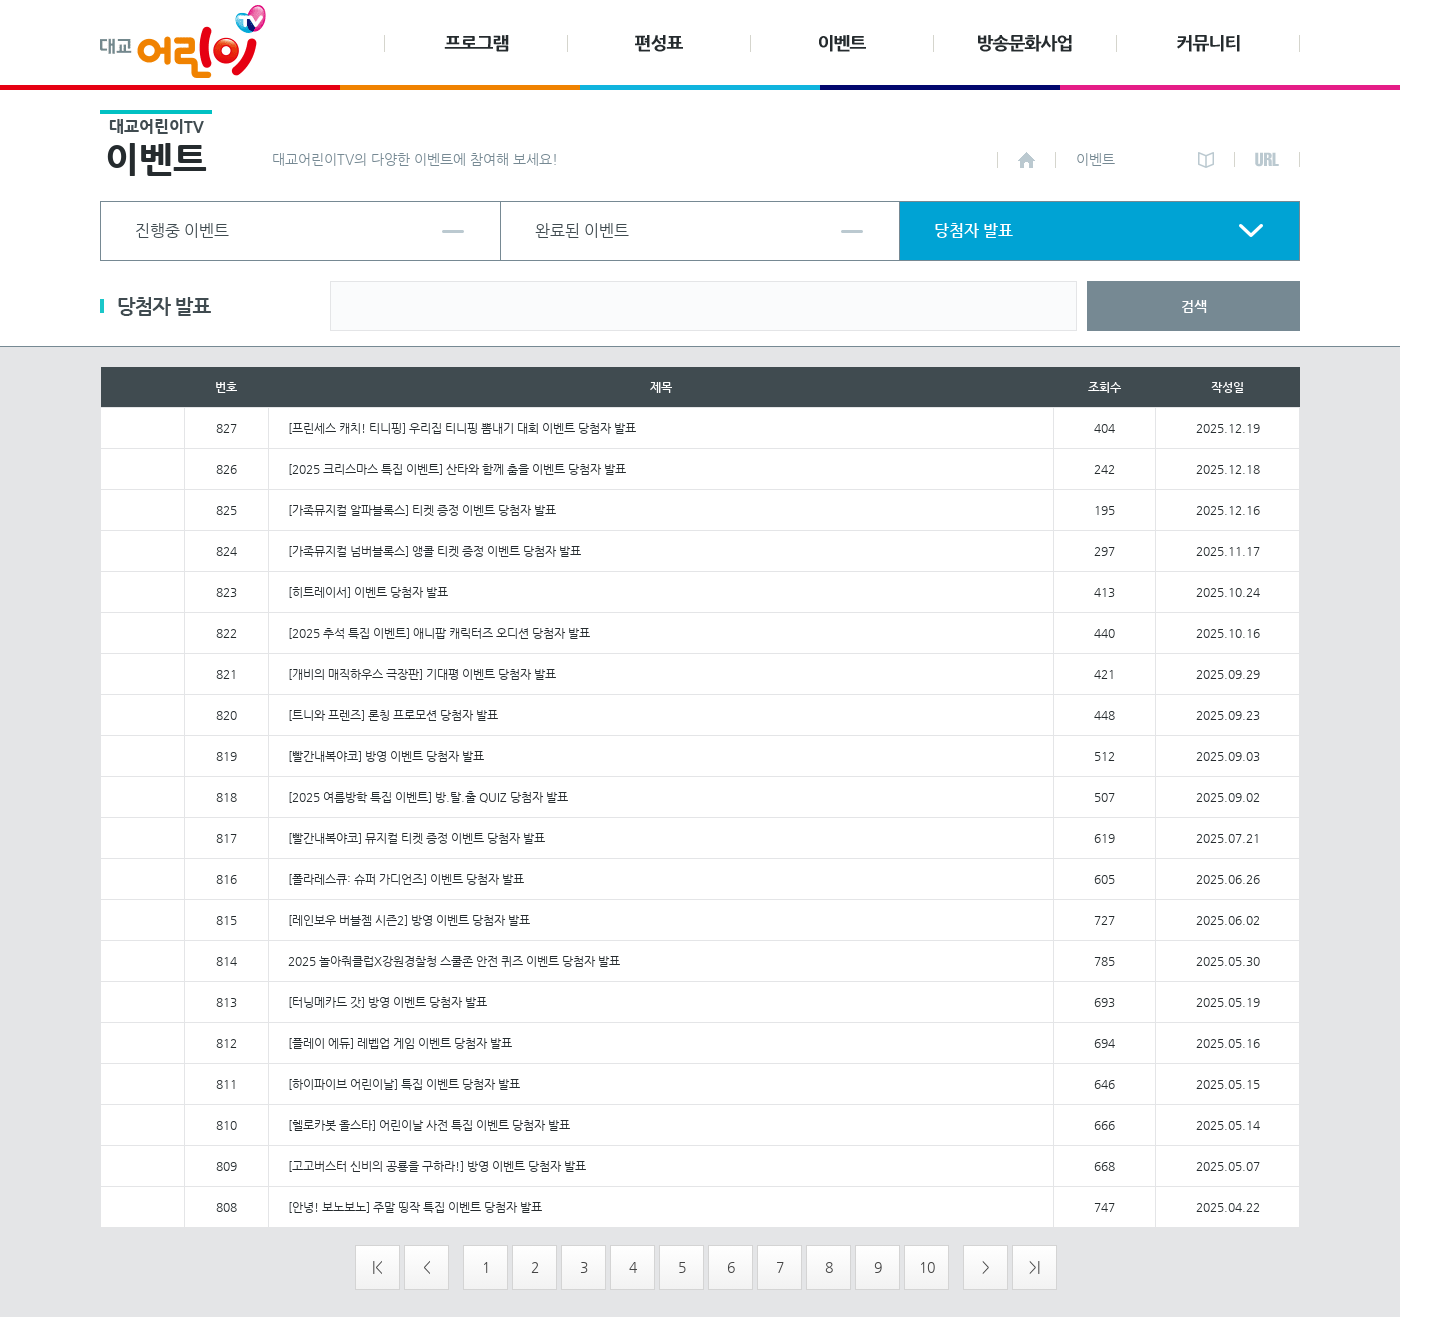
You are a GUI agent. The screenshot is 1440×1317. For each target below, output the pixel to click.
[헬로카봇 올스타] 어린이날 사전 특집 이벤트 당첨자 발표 (429, 1125)
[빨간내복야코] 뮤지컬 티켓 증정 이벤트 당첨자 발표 (416, 838)
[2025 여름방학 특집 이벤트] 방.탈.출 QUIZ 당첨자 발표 (428, 797)
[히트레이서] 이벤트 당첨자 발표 (368, 592)
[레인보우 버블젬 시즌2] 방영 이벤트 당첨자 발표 (409, 920)
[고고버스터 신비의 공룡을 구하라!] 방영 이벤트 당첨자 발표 (437, 1166)
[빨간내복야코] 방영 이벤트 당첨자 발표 (386, 756)
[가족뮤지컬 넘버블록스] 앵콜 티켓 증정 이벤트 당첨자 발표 (434, 551)
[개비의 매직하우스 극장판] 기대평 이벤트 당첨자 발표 (422, 674)
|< (377, 1267)
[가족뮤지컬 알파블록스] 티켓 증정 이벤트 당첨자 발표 (422, 510)
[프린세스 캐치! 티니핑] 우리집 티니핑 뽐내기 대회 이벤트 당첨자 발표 (462, 428)
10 (927, 1267)
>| (1034, 1267)
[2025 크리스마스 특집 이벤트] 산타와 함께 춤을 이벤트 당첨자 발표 (457, 469)
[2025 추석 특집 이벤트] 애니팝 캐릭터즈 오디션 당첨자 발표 (439, 633)
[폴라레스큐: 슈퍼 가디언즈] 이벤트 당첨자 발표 (406, 879)
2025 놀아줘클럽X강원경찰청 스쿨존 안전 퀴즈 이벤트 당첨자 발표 (454, 961)
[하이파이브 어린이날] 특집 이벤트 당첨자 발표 (404, 1084)
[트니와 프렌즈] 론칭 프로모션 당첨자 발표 (393, 715)
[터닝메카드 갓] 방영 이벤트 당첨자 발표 (387, 1002)
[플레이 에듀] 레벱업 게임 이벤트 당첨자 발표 (400, 1043)
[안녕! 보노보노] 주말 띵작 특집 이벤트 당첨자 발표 (415, 1207)
